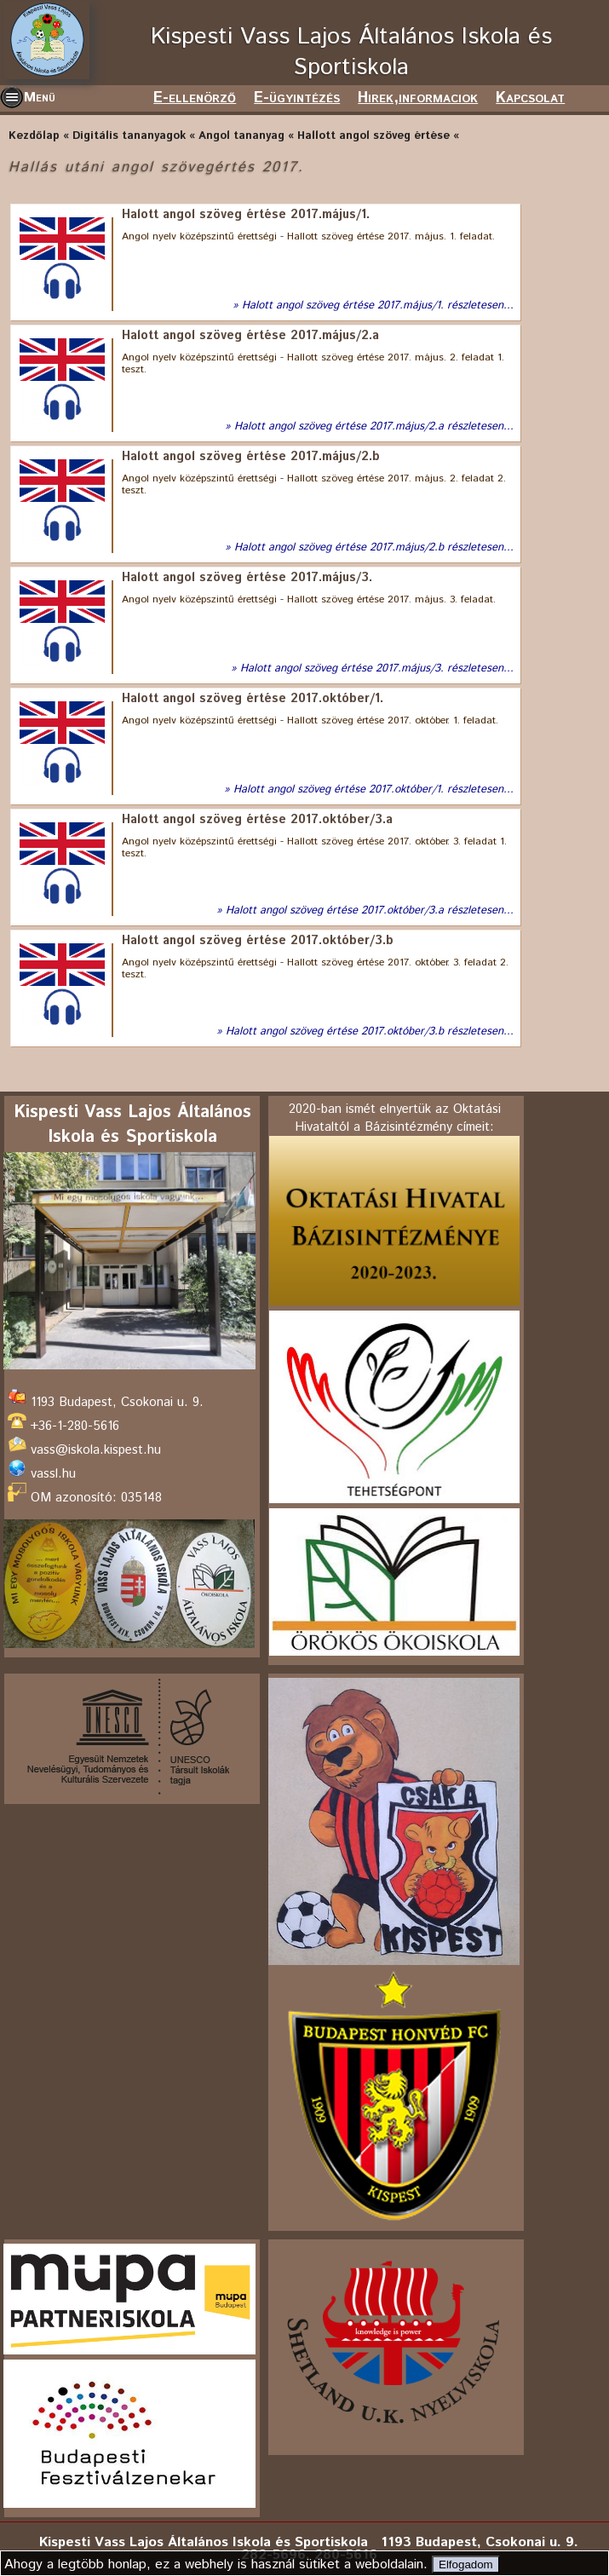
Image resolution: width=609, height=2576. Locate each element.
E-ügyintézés (297, 98)
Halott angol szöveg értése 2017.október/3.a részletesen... (370, 911)
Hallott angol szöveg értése (373, 136)
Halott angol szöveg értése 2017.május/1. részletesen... (378, 306)
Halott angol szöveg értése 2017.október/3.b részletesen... (370, 1032)
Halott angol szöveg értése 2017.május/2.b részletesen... (374, 548)
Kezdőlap (34, 136)
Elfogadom (466, 2564)
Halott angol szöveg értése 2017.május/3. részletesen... (377, 669)
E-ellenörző (194, 98)
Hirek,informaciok (418, 98)
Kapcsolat (530, 98)
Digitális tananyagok (129, 136)
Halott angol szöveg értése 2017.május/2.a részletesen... (374, 427)
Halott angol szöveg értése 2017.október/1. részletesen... (373, 790)
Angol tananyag (241, 136)
